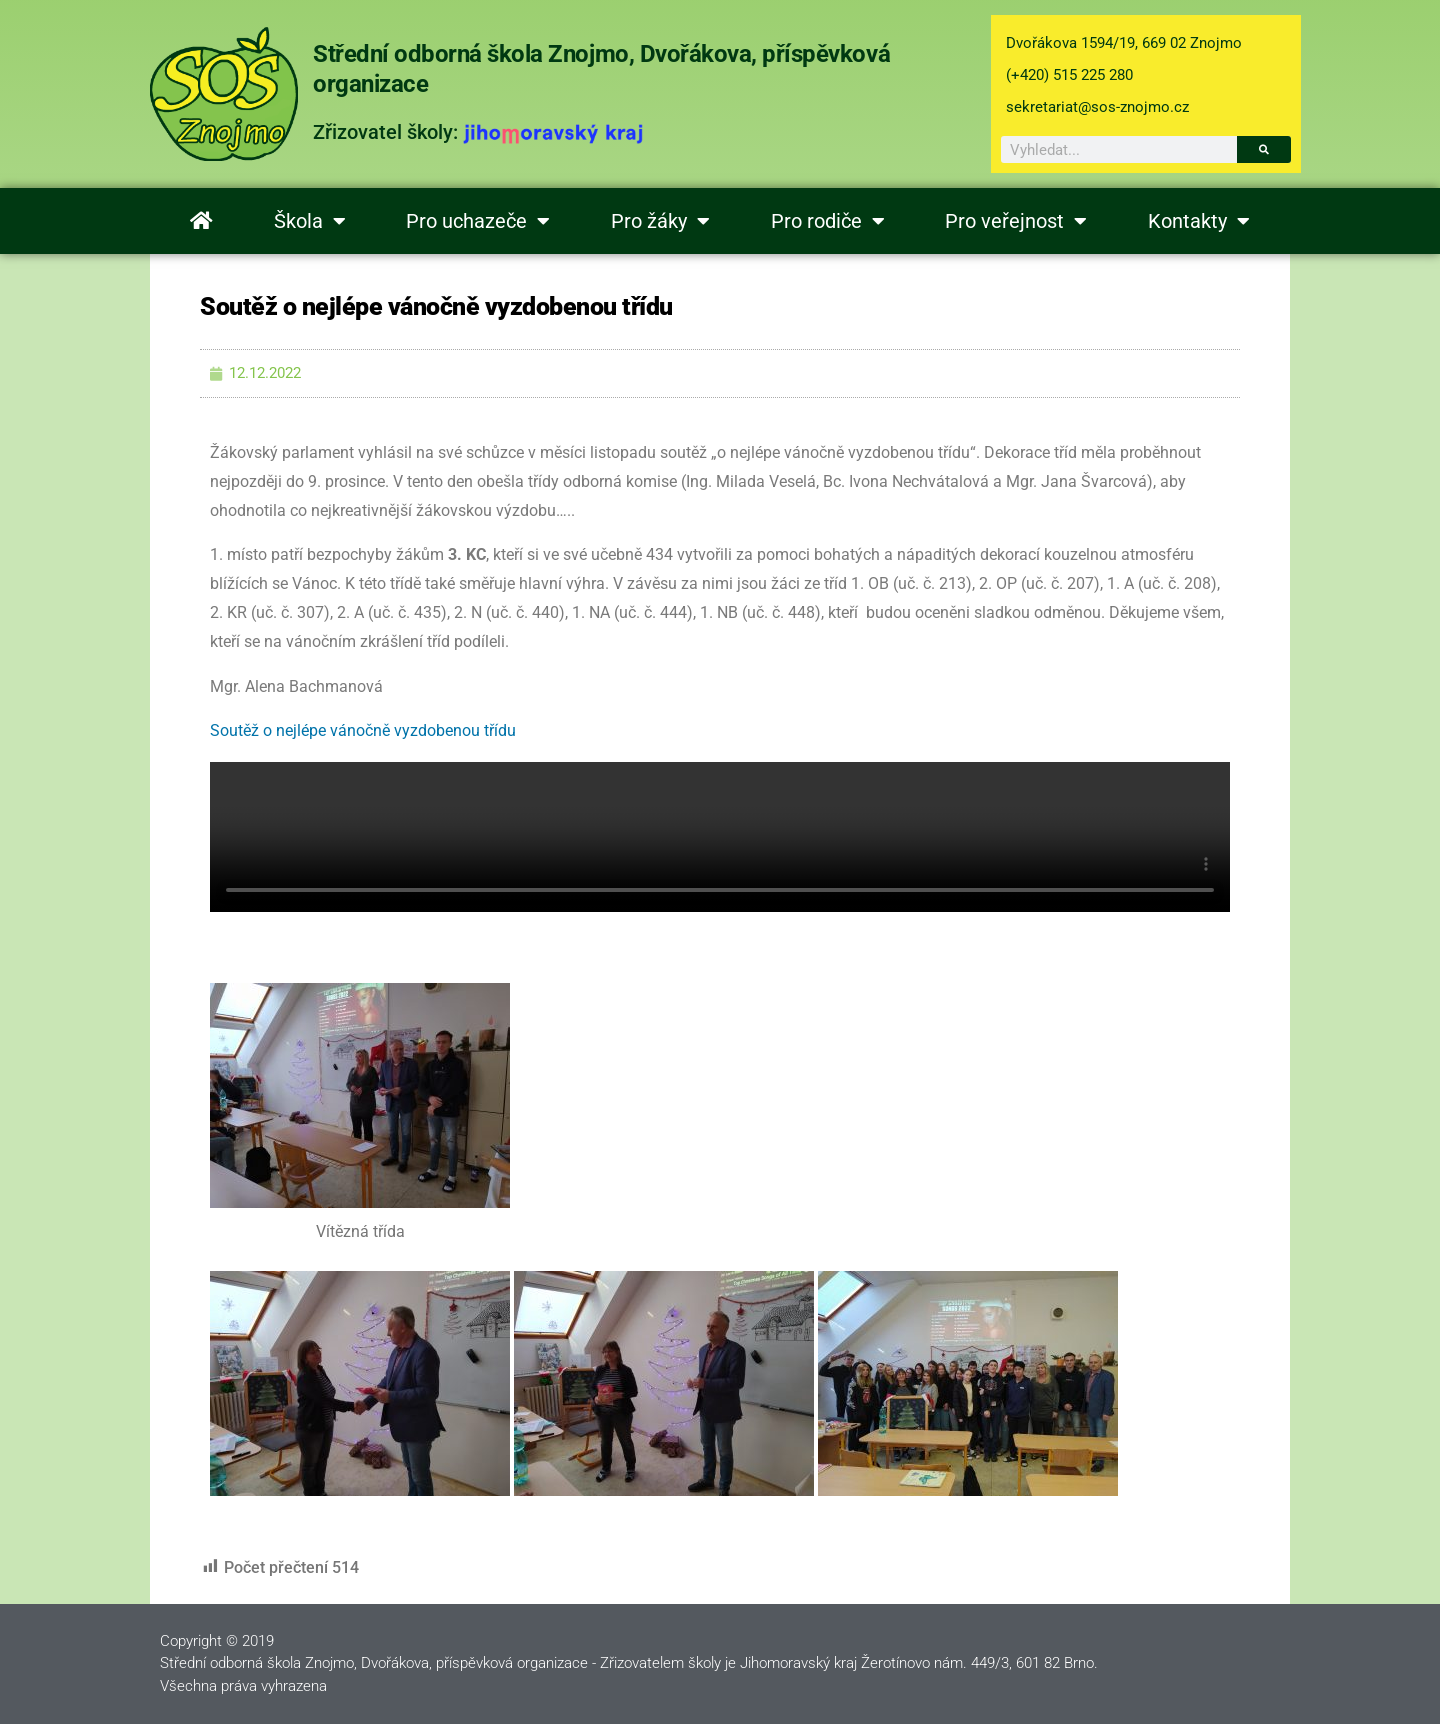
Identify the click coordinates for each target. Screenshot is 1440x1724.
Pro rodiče (828, 221)
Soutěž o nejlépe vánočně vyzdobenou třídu (363, 730)
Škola (310, 221)
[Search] (1264, 149)
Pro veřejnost (1016, 221)
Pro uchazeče (478, 221)
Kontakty (1199, 221)
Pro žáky (660, 221)
